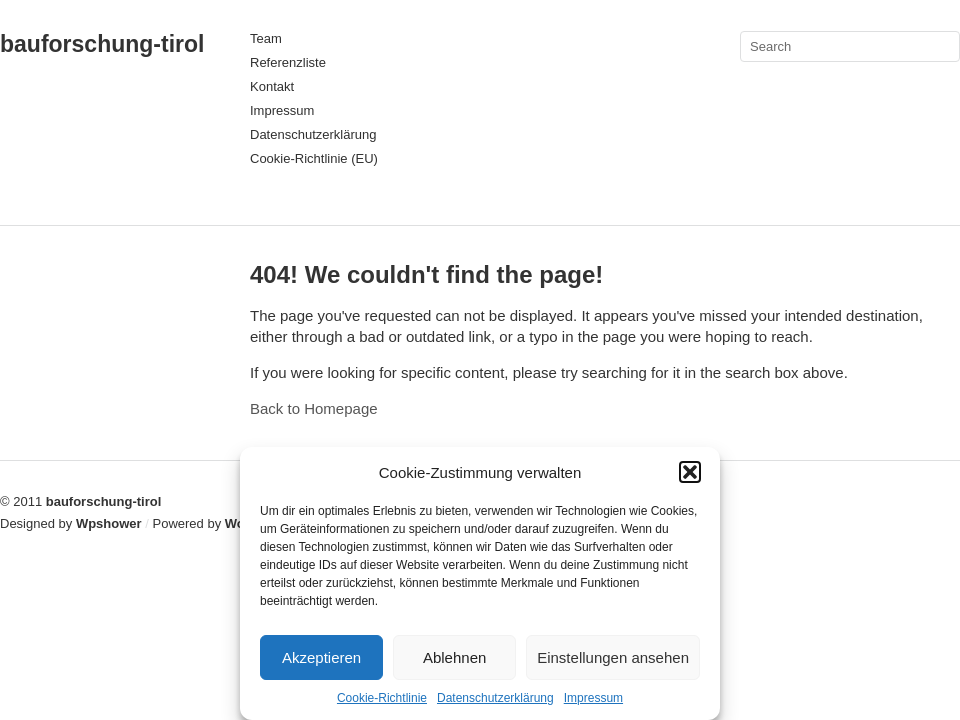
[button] (690, 472)
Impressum (593, 698)
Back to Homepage (314, 408)
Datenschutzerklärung (495, 698)
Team (266, 38)
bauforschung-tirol (102, 44)
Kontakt (272, 86)
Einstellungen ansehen (613, 657)
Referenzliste (288, 62)
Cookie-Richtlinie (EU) (314, 158)
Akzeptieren (321, 657)
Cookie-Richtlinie (382, 698)
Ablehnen (454, 657)
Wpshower (109, 523)
